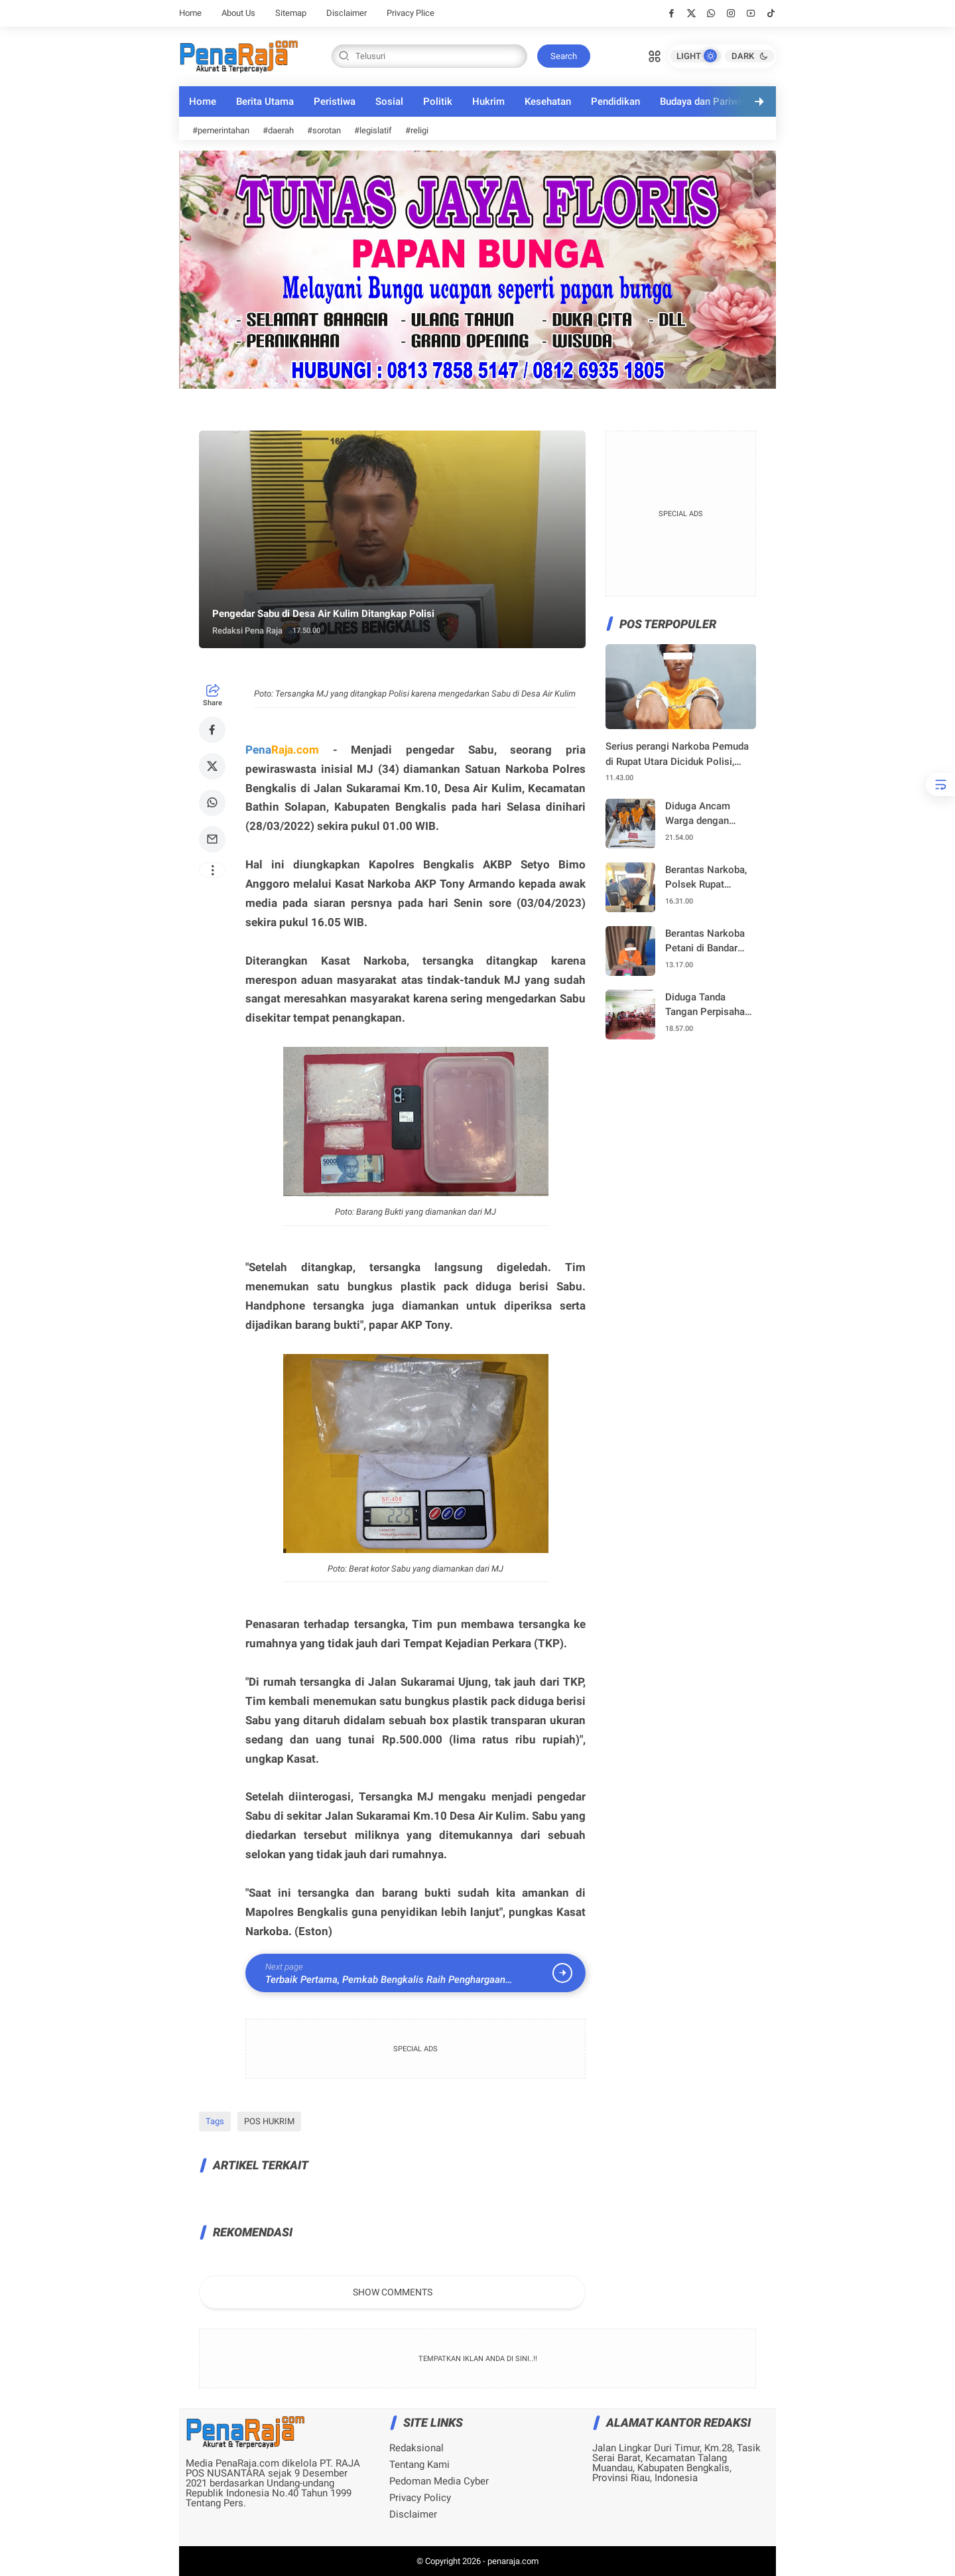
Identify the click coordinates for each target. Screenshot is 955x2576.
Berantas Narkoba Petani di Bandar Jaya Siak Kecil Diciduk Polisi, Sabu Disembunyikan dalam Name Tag (709, 941)
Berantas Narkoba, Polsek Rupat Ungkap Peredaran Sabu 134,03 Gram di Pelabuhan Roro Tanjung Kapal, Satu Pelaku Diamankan (708, 878)
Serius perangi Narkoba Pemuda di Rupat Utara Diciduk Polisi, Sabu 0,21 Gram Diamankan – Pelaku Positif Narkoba (677, 754)
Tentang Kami (419, 2465)
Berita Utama (265, 101)
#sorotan (324, 130)
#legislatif (373, 130)
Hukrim (488, 101)
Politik (437, 101)
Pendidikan (615, 101)
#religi (416, 130)
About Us (238, 13)
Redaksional (416, 2448)
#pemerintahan (220, 130)
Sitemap (290, 13)
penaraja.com (513, 2561)
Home (190, 13)
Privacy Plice (410, 13)
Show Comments (392, 2292)
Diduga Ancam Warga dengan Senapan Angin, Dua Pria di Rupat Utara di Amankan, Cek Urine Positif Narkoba (709, 814)
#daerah (278, 130)
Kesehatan (548, 101)
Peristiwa (334, 101)
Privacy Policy (420, 2498)
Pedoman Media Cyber (439, 2481)
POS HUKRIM (269, 2121)
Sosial (389, 101)
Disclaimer (346, 13)
